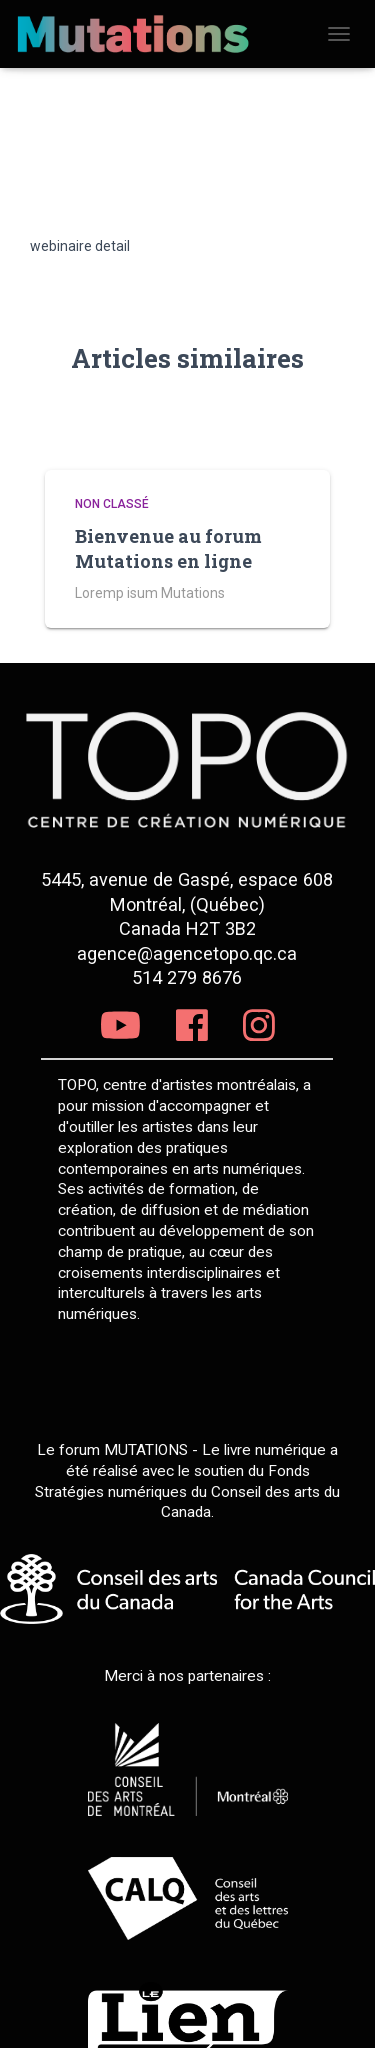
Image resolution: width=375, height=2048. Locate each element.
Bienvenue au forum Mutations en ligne (168, 548)
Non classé (112, 504)
